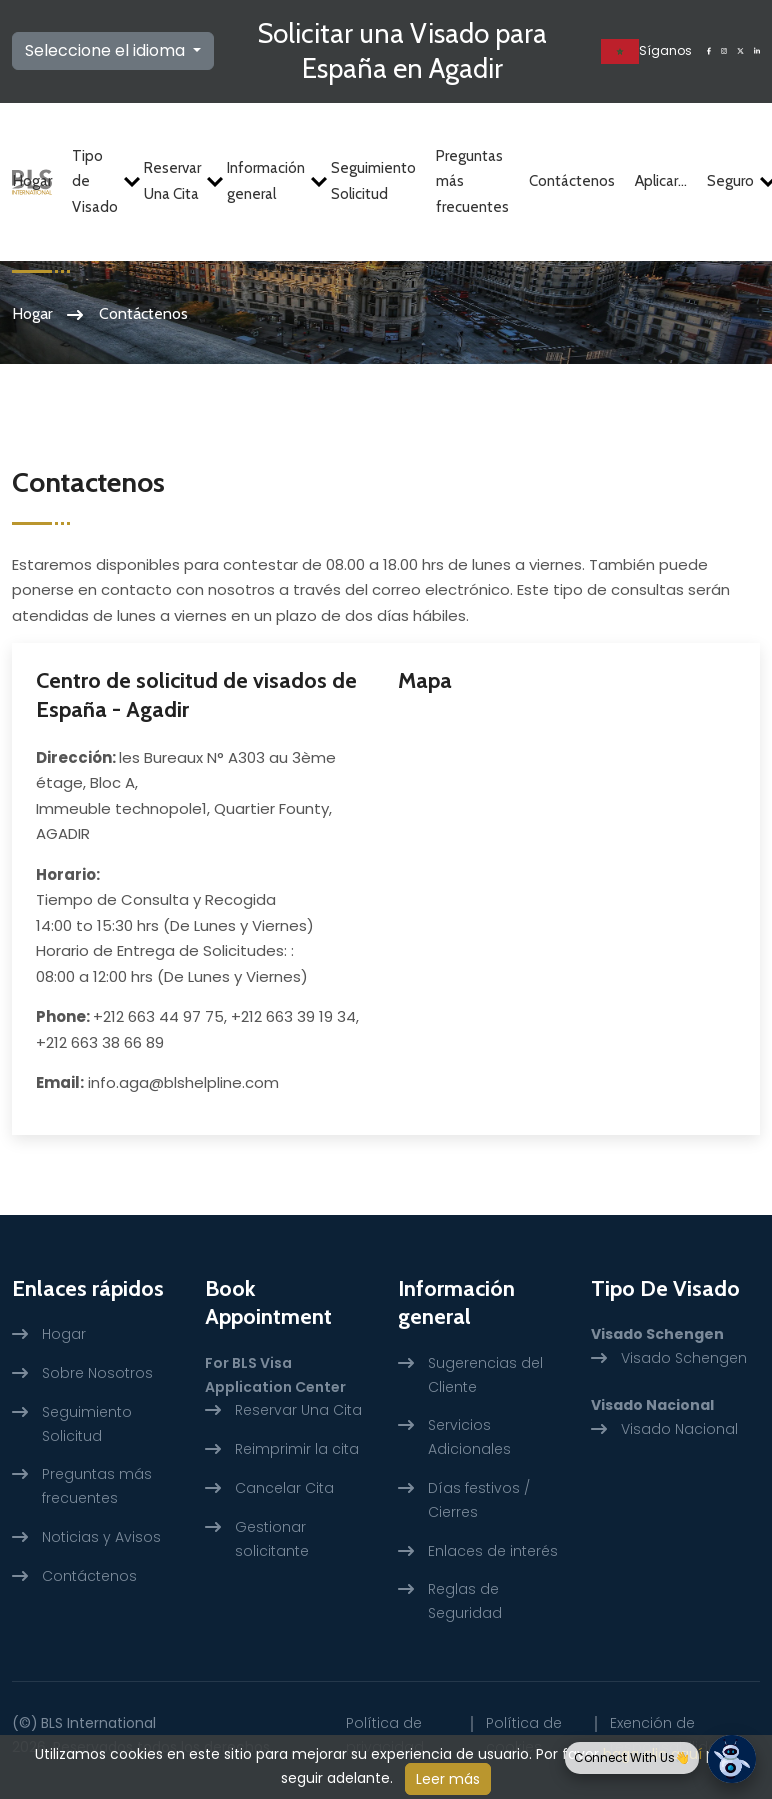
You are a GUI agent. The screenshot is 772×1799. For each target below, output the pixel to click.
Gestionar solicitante (272, 1539)
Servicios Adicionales (469, 1437)
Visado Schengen (684, 1358)
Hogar (32, 181)
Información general (269, 182)
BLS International (98, 1723)
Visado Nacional (679, 1429)
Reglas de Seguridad (465, 1601)
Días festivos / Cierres (479, 1500)
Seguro (733, 181)
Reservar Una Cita (175, 182)
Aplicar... (661, 181)
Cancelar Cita (284, 1488)
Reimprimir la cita (297, 1449)
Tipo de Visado (98, 181)
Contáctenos (572, 181)
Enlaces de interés (493, 1551)
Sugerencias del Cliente (485, 1375)
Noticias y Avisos (101, 1537)
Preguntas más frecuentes (472, 181)
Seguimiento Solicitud (373, 182)
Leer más (448, 1779)
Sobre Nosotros (97, 1373)
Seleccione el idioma (107, 50)
